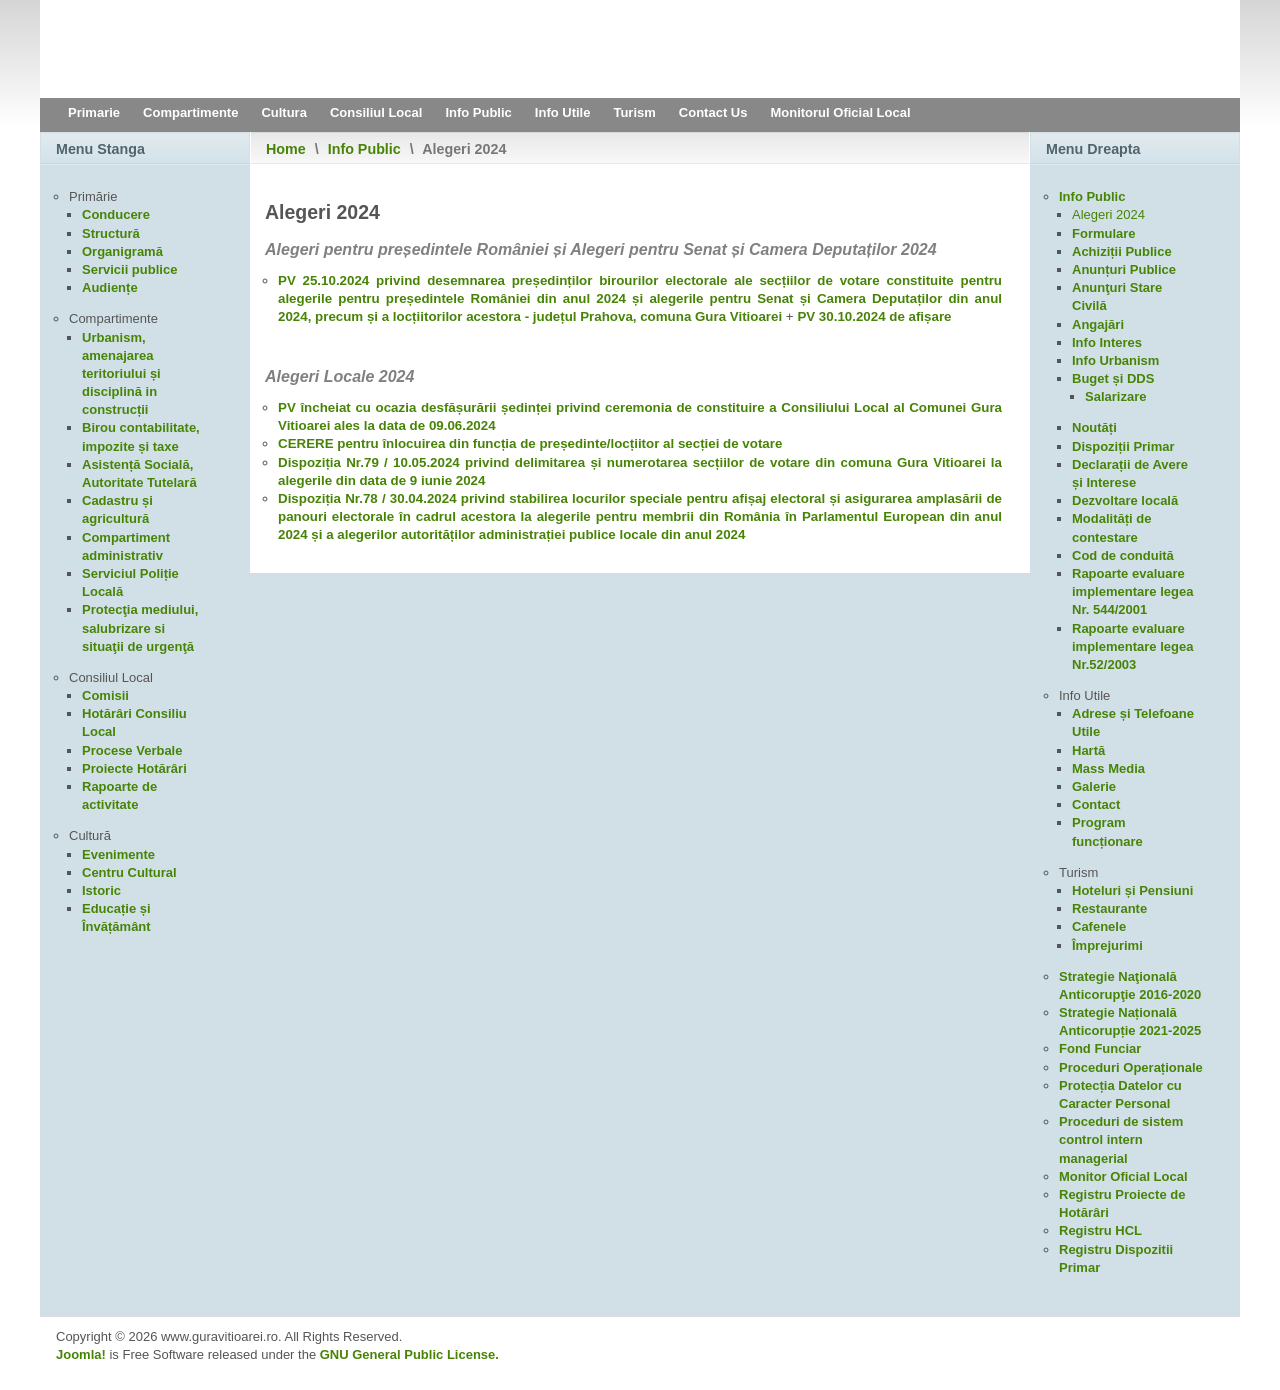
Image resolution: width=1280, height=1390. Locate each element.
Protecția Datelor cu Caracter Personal (1120, 1094)
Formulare (1104, 233)
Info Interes (1107, 342)
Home (286, 149)
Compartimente (190, 112)
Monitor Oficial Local (1123, 1176)
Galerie (1094, 786)
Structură (111, 233)
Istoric (101, 890)
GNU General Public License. (409, 1354)
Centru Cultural (129, 872)
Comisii (105, 695)
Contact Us (713, 112)
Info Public (478, 112)
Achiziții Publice (1122, 251)
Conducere (116, 214)
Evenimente (118, 854)
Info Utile (563, 112)
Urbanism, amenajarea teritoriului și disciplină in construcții (121, 374)
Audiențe (110, 287)
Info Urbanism (1115, 360)
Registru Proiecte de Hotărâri (1122, 1203)
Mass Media (1108, 768)
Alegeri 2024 (1108, 214)
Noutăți (1094, 427)
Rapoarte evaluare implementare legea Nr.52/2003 (1132, 646)
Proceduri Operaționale (1131, 1067)
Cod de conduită (1123, 555)
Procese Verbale (132, 750)
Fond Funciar (1100, 1048)
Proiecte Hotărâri (134, 768)
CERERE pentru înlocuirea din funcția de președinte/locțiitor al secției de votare (530, 443)
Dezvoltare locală (1125, 500)
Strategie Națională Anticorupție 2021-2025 (1130, 1021)
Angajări (1098, 324)
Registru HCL (1100, 1230)
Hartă (1088, 750)
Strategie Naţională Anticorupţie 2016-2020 (1130, 985)
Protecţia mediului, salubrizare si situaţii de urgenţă (140, 627)
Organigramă (122, 251)
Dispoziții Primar (1123, 446)
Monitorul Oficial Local (840, 112)
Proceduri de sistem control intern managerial (1121, 1139)
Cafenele (1099, 926)
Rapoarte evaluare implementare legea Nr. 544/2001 (1132, 591)
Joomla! (81, 1354)
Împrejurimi (1107, 945)
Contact (1096, 804)
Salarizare (1115, 396)
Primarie (94, 112)
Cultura (284, 112)
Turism (634, 112)
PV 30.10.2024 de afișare (874, 316)
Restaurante (1109, 908)
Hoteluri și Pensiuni (1132, 890)
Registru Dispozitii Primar (1116, 1258)
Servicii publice (129, 269)
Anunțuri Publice (1124, 269)
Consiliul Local (376, 112)
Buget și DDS (1113, 378)
